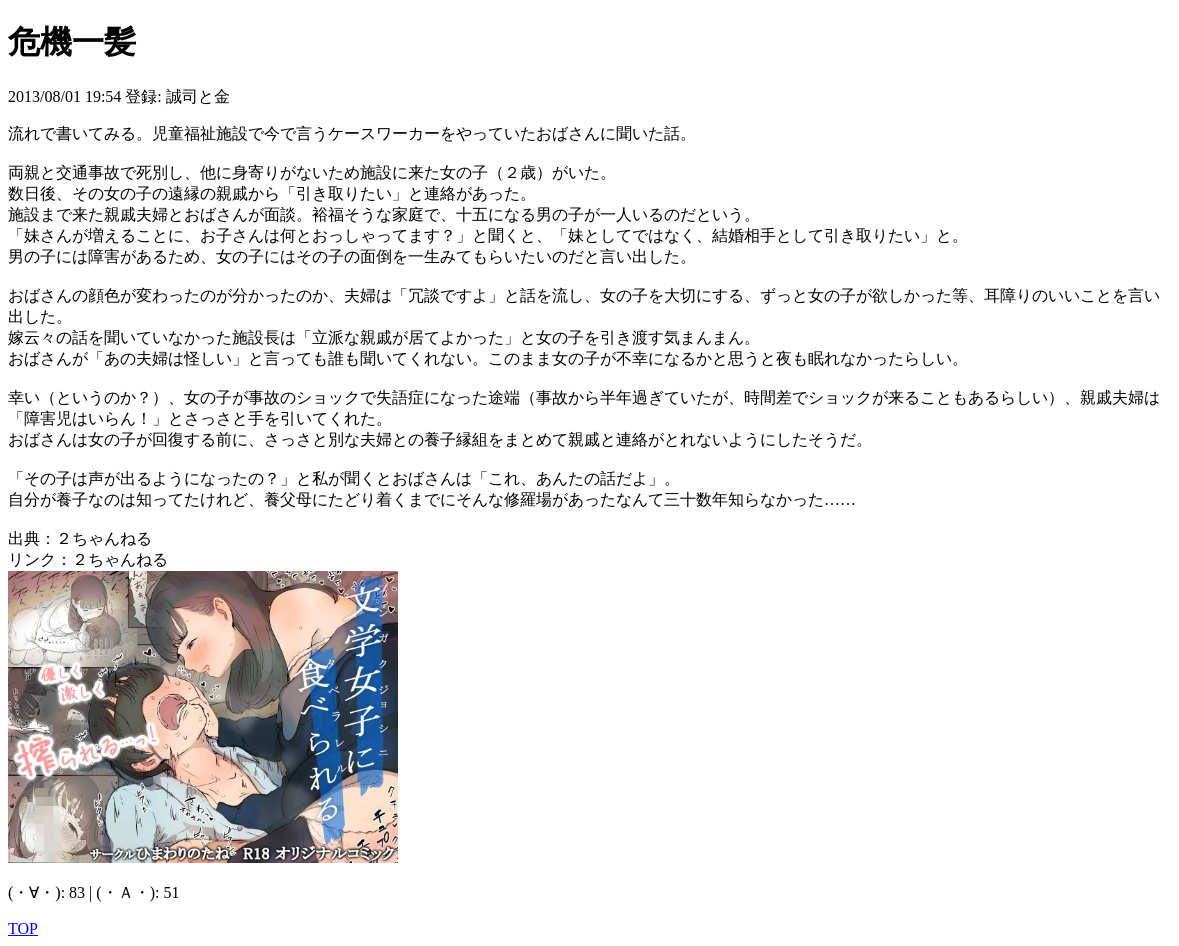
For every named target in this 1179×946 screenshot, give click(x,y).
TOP (23, 928)
